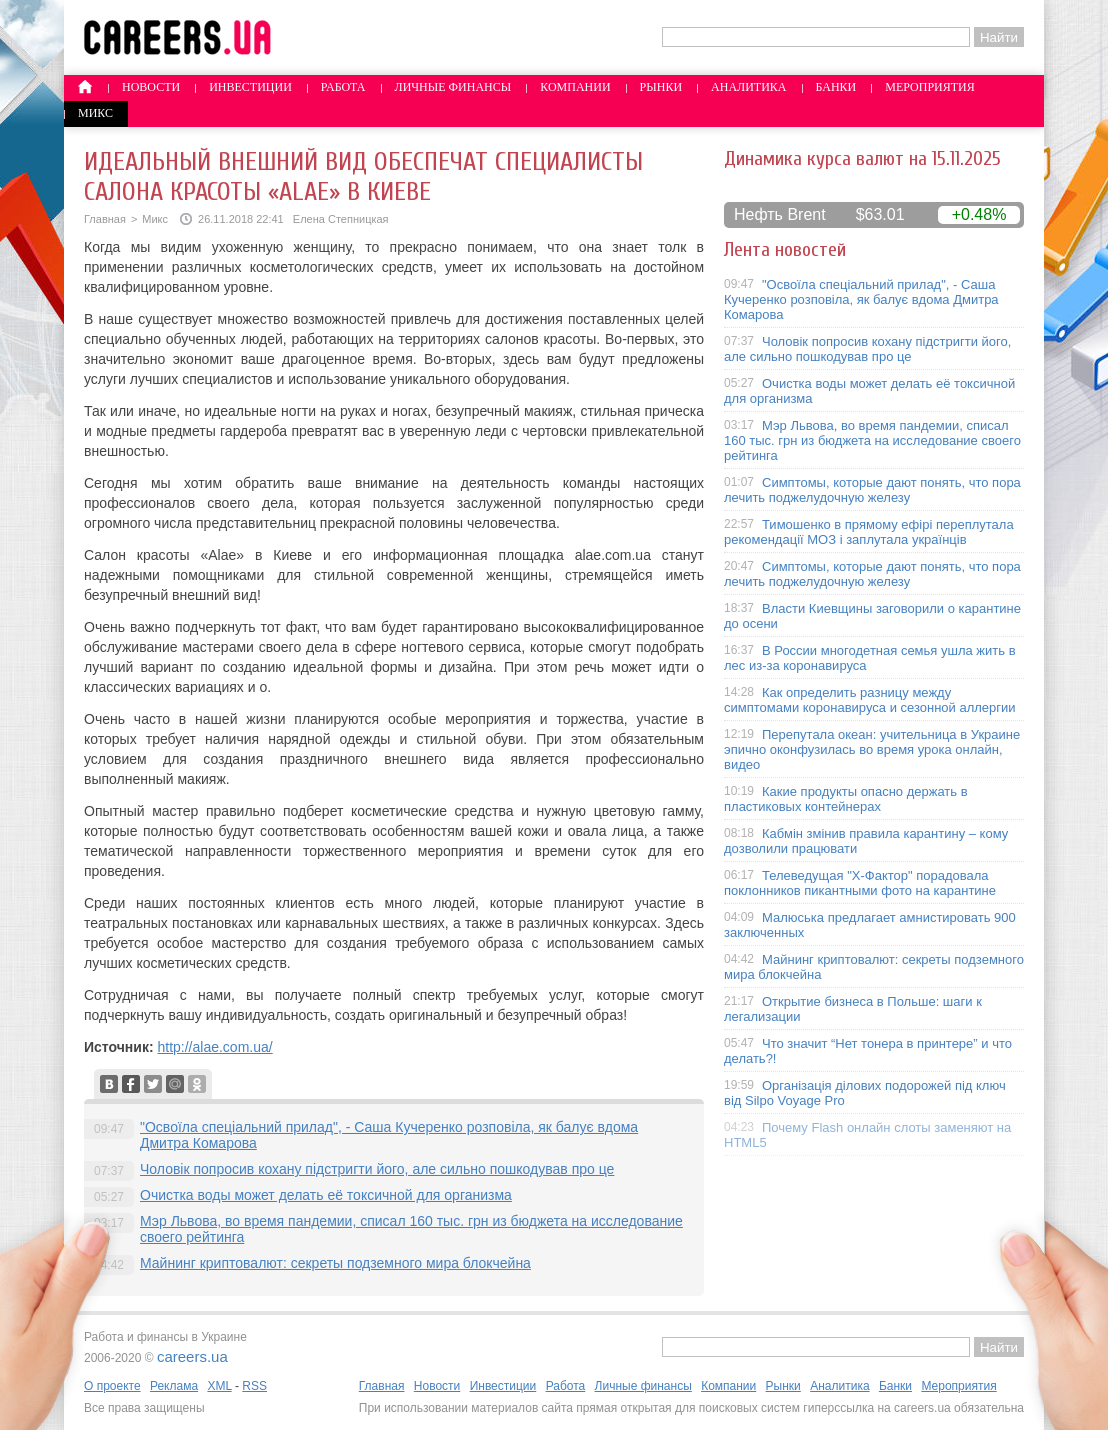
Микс (95, 113)
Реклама (174, 1386)
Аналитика (748, 87)
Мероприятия (930, 87)
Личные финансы (453, 87)
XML (219, 1386)
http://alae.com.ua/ (214, 1047)
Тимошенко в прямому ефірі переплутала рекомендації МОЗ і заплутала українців (869, 532)
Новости (151, 87)
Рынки (661, 87)
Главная (105, 219)
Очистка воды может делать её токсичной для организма (326, 1195)
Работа (343, 87)
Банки (836, 87)
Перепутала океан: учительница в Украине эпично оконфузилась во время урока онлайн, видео (872, 749)
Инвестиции (250, 87)
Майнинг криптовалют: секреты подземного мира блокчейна (335, 1263)
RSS (254, 1386)
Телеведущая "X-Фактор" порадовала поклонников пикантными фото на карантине (860, 883)
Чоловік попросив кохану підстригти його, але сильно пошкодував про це (377, 1169)
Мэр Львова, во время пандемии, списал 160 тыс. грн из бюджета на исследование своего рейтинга (872, 440)
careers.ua (192, 1356)
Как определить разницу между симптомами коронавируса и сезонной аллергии (870, 700)
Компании (575, 87)
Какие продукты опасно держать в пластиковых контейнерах (846, 799)
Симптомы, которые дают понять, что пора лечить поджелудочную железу (872, 490)
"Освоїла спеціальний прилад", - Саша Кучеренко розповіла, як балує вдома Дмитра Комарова (861, 299)
